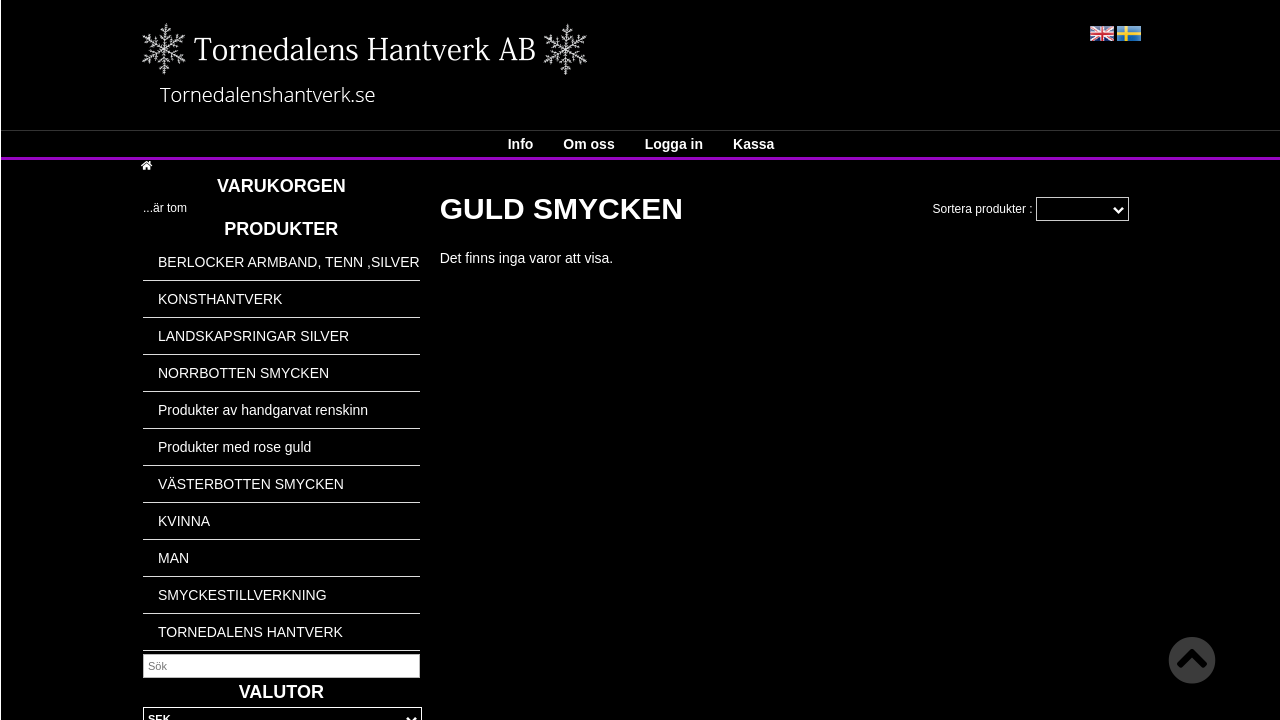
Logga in (674, 144)
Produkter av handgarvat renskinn (263, 410)
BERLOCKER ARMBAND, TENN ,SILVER (289, 262)
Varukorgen (281, 186)
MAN (173, 558)
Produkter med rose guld (234, 447)
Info (521, 144)
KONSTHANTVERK (220, 299)
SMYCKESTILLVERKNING (242, 595)
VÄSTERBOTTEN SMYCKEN (251, 484)
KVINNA (184, 521)
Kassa (753, 144)
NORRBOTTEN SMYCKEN (243, 373)
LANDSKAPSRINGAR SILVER (253, 336)
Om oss (588, 144)
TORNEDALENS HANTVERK (250, 632)
